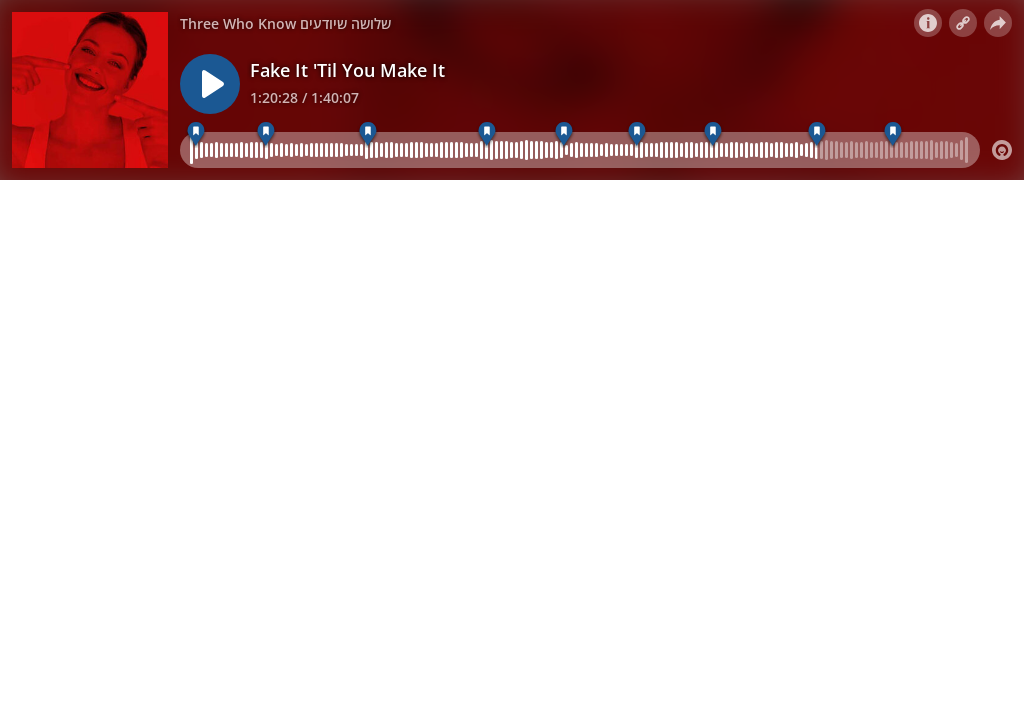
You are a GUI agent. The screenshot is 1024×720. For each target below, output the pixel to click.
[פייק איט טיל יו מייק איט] (266, 134)
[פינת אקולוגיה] (816, 134)
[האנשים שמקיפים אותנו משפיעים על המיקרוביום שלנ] (195, 134)
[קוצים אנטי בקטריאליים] (637, 134)
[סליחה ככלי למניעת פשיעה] (712, 134)
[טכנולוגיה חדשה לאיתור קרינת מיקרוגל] (563, 134)
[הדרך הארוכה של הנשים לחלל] (367, 134)
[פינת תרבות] (893, 134)
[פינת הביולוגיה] (486, 134)
